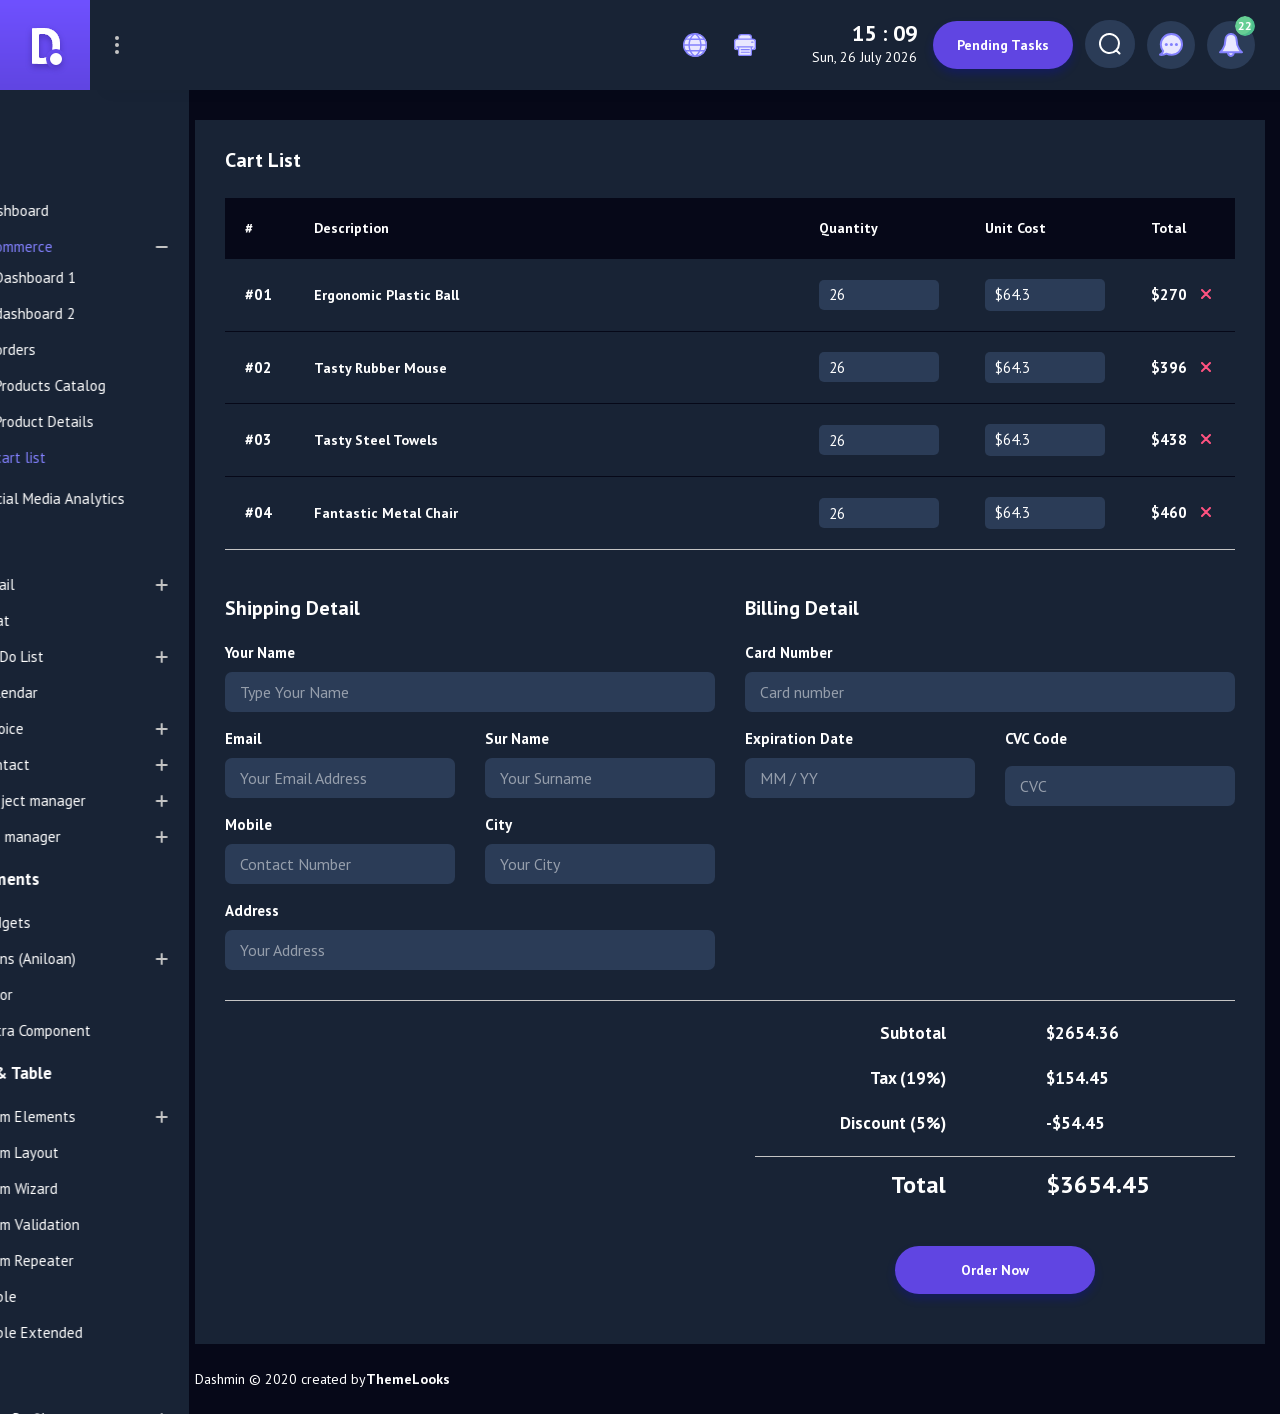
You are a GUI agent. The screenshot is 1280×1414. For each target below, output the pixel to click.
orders (86, 349)
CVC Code (1060, 738)
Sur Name (588, 738)
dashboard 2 (106, 313)
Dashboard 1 (106, 277)
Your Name (355, 652)
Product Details (115, 421)
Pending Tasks (994, 45)
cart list (91, 457)
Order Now (995, 1270)
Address (347, 910)
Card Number (836, 652)
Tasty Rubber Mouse (473, 368)
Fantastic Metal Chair (479, 513)
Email (338, 738)
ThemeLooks (503, 1379)
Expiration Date (847, 738)
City (569, 824)
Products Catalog (121, 385)
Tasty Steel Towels (469, 440)
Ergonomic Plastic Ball (479, 295)
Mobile (343, 824)
